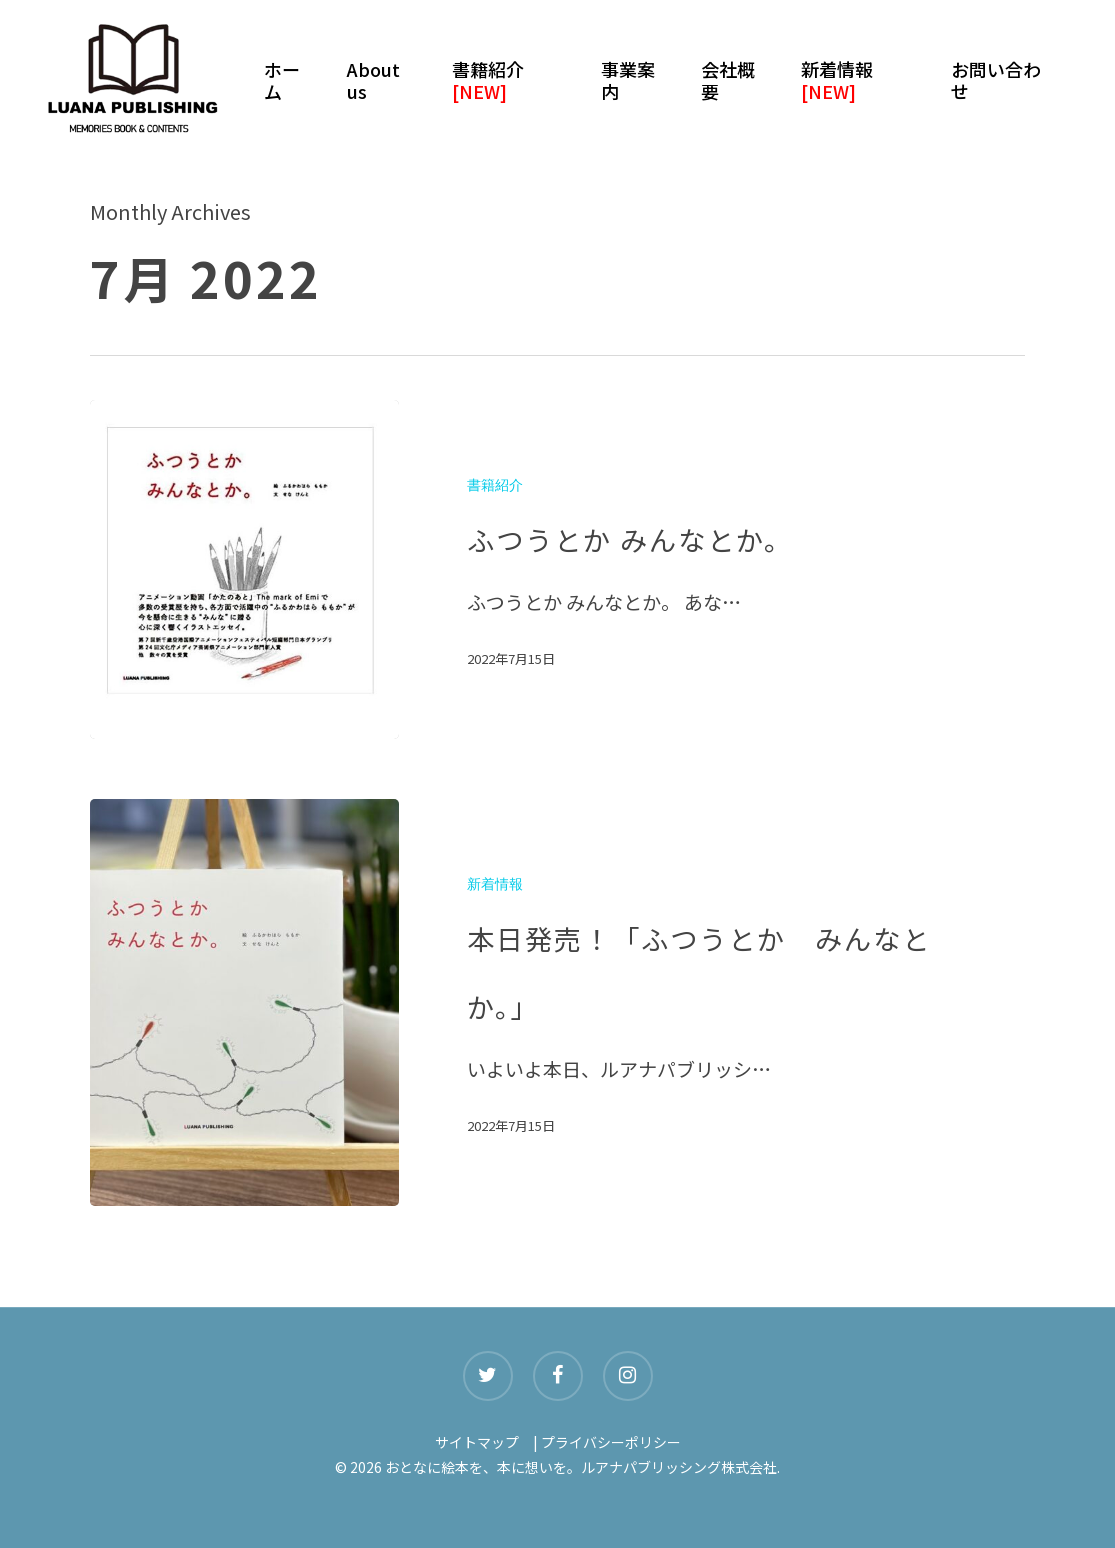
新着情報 (495, 884)
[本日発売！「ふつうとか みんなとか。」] (244, 1002)
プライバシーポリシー (611, 1442)
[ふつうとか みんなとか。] (244, 569)
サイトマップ (477, 1442)
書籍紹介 (495, 485)
